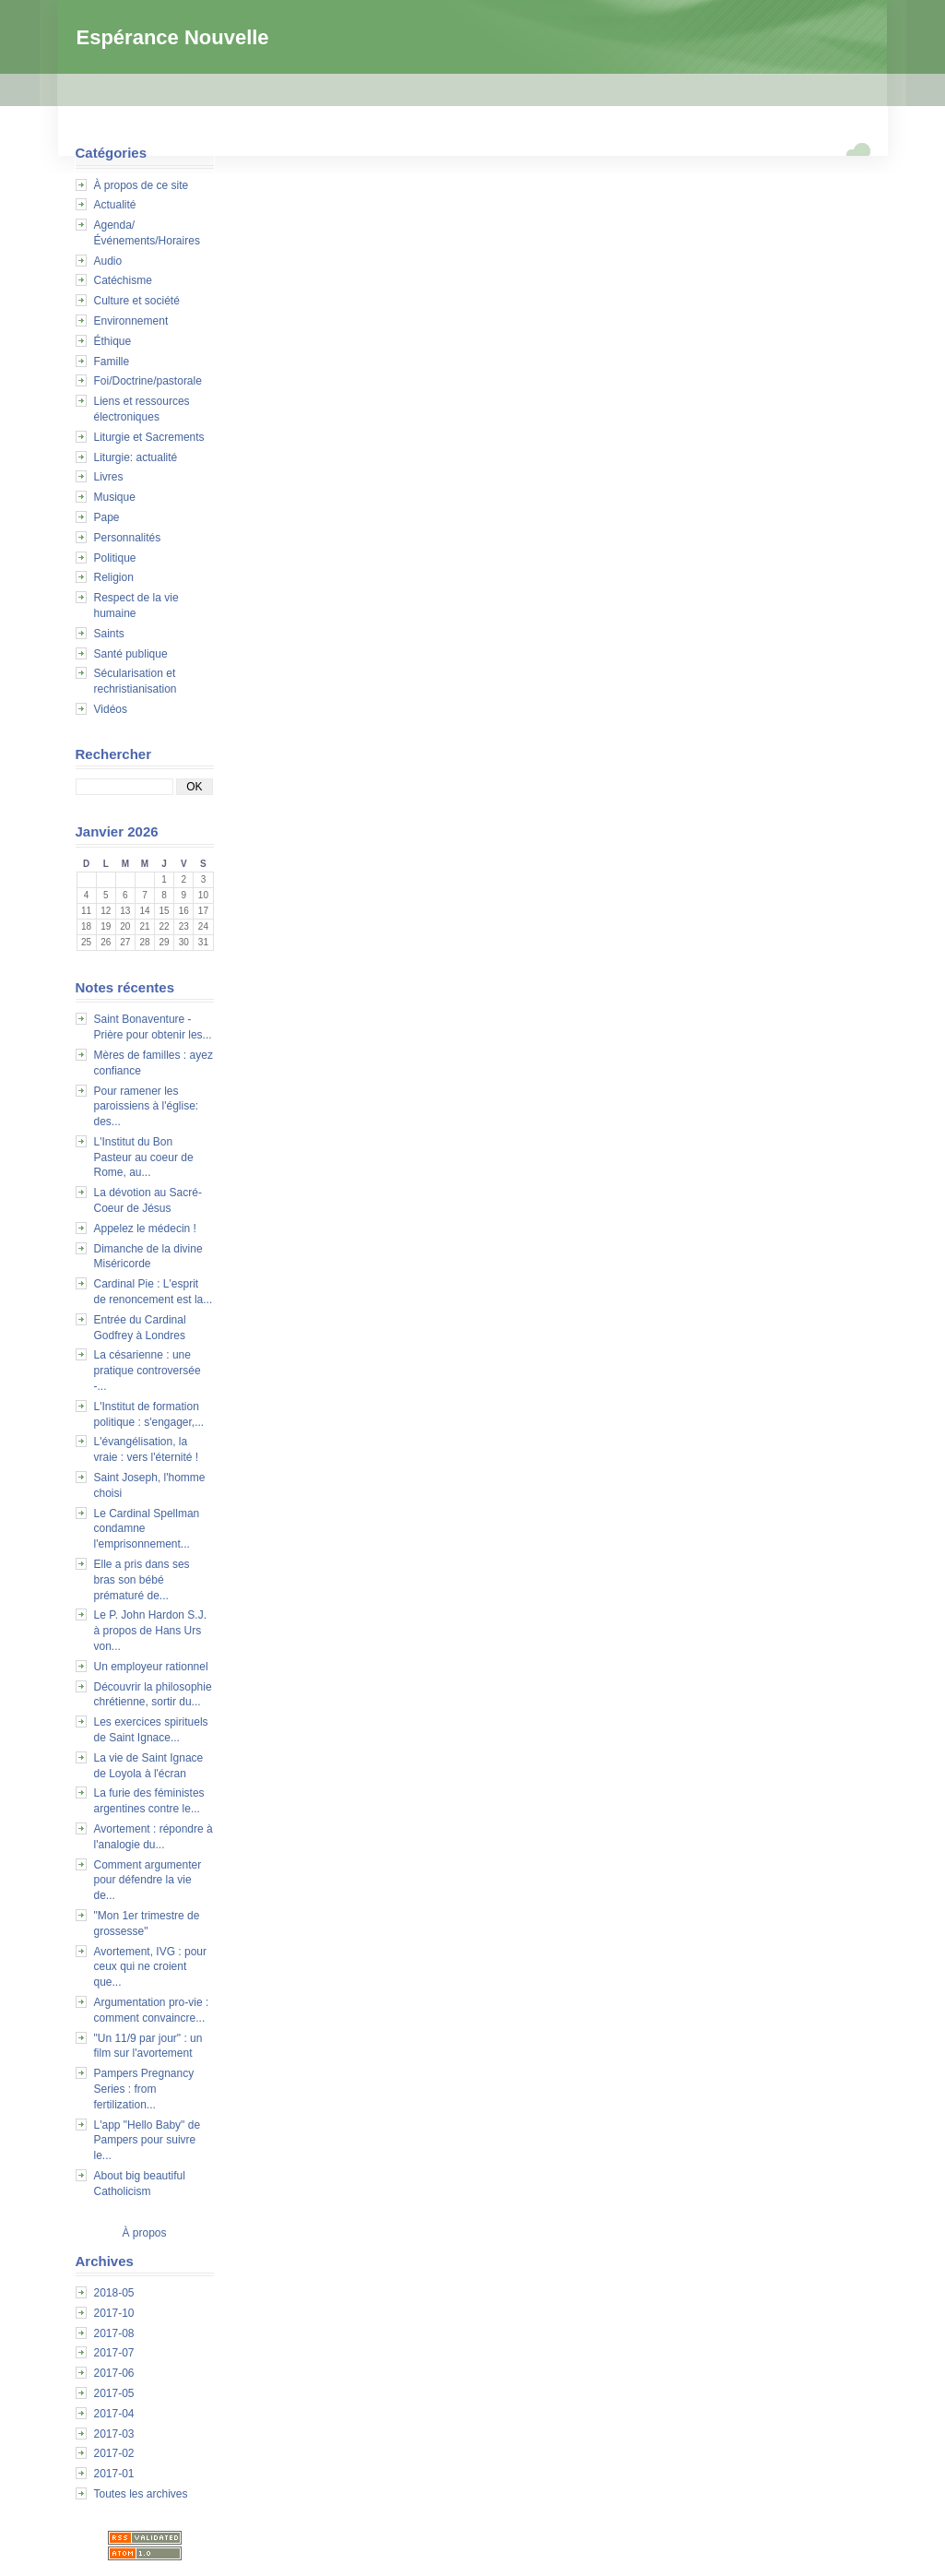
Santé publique (131, 653)
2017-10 (114, 2313)
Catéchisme (123, 280)
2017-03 (114, 2434)
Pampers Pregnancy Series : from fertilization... (144, 2089)
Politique (115, 558)
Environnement (131, 321)
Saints (109, 633)
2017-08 (114, 2333)
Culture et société (137, 300)
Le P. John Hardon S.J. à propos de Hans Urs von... (150, 1631)
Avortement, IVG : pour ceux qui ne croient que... (150, 1967)
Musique (115, 497)
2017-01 (114, 2473)
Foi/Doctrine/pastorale (148, 380)
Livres (109, 476)
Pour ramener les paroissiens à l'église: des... (146, 1107)
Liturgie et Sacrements (149, 437)
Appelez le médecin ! (145, 1228)
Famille (112, 361)
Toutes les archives (141, 2493)
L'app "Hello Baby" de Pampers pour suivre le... (147, 2141)
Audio (108, 261)
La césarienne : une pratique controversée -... (147, 1370)
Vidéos (110, 709)
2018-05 (114, 2292)
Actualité (115, 204)
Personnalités (127, 537)
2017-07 (114, 2352)
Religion (114, 577)
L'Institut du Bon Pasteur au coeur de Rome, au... (144, 1157)
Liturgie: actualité (136, 457)
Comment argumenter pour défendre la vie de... (148, 1880)
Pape (107, 517)
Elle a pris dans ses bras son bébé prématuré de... (142, 1580)
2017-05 (114, 2393)
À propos (144, 2232)
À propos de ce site (141, 185)
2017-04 (114, 2413)
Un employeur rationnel (151, 1666)
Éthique (113, 341)
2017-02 (114, 2453)
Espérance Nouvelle (173, 37)
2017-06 (114, 2373)
